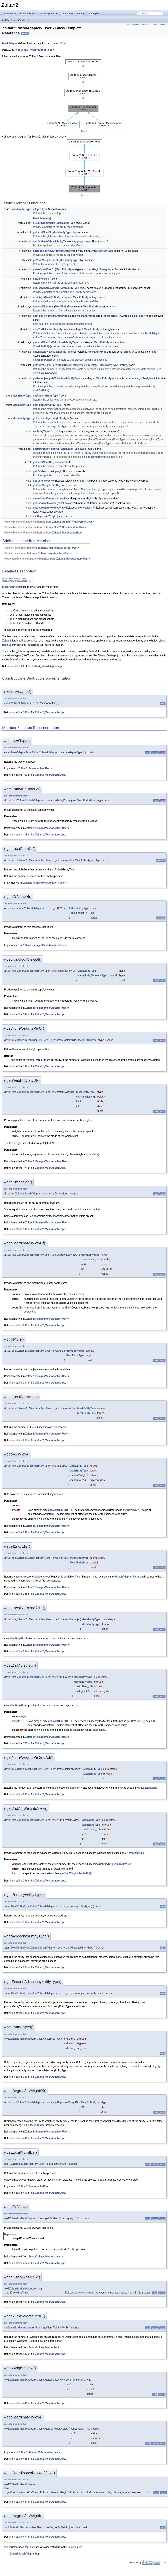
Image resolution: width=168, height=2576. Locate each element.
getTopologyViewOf (44, 250)
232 (25, 1530)
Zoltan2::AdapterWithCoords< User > (73, 521)
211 (25, 1381)
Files (81, 13)
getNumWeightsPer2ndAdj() (76, 1872)
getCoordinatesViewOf (46, 288)
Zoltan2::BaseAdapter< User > (69, 527)
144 (25, 1012)
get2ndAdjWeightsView (46, 378)
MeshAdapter (20, 20)
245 (25, 1592)
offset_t (115, 315)
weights (105, 269)
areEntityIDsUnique (44, 222)
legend (84, 131)
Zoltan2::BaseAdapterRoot (67, 532)
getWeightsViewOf (43, 269)
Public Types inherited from (41, 547)
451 (25, 2500)
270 (25, 1742)
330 (25, 2011)
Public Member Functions (138, 24)
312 (25, 1920)
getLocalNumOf (42, 232)
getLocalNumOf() (58, 1508)
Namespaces (49, 13)
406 (25, 2136)
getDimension (41, 278)
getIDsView (39, 471)
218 (25, 1438)
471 (25, 2535)
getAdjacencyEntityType (47, 404)
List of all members (159, 24)
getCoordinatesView (44, 503)
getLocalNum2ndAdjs (45, 342)
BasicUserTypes (11, 643)
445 (25, 2457)
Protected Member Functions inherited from (46, 558)
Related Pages (28, 13)
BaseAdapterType (21, 209)
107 (25, 710)
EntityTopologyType (101, 250)
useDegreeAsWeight (44, 516)
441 (25, 2401)
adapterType (40, 209)
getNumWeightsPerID (45, 485)
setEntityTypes (41, 431)
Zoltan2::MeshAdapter (17, 701)
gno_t (80, 241)
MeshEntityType (66, 222)
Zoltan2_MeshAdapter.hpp (35, 50)
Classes (67, 13)
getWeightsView (42, 498)
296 (25, 1879)
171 (25, 1166)
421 (25, 2300)
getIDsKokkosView (44, 480)
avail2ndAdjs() (43, 346)
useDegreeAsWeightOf (46, 448)
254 (25, 1649)
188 (25, 1227)
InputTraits (33, 643)
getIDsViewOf (41, 241)
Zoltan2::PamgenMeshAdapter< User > (47, 826)
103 (25, 773)
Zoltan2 (5, 20)
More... (64, 43)
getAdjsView (40, 315)
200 (25, 1323)
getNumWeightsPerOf (45, 260)
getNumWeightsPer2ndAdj (48, 365)
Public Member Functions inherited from (48, 521)
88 (22, 664)
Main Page (10, 13)
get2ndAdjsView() (122, 1862)
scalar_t (93, 269)
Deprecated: (11, 2232)
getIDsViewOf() (131, 1508)
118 (25, 833)
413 (25, 2191)
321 (25, 1966)
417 (25, 2261)
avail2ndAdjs (40, 329)
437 (25, 2352)
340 (25, 2075)
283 (25, 1792)
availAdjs (38, 297)
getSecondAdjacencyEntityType (51, 418)
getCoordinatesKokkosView (49, 507)
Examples (94, 13)
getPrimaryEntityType (45, 395)
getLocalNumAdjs (43, 306)
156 (25, 1065)
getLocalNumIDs (42, 462)
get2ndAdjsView (42, 351)
